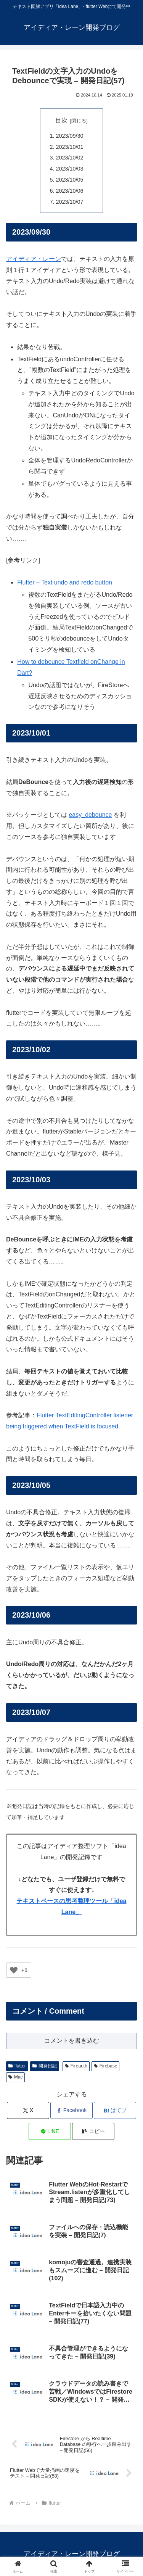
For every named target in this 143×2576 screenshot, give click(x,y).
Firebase (105, 2066)
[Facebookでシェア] (71, 2110)
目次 (61, 120)
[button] (93, 2131)
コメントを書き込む (71, 2040)
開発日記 (44, 2066)
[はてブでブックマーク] (115, 2110)
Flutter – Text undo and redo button (64, 582)
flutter (17, 2066)
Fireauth (76, 2066)
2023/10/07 (70, 202)
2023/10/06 (70, 191)
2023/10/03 (70, 169)
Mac (15, 2077)
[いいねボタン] (13, 1970)
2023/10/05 (70, 180)
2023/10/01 (70, 147)
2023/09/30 (70, 136)
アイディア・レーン (33, 259)
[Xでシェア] (28, 2110)
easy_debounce (90, 814)
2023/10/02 (70, 158)
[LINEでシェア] (50, 2131)
